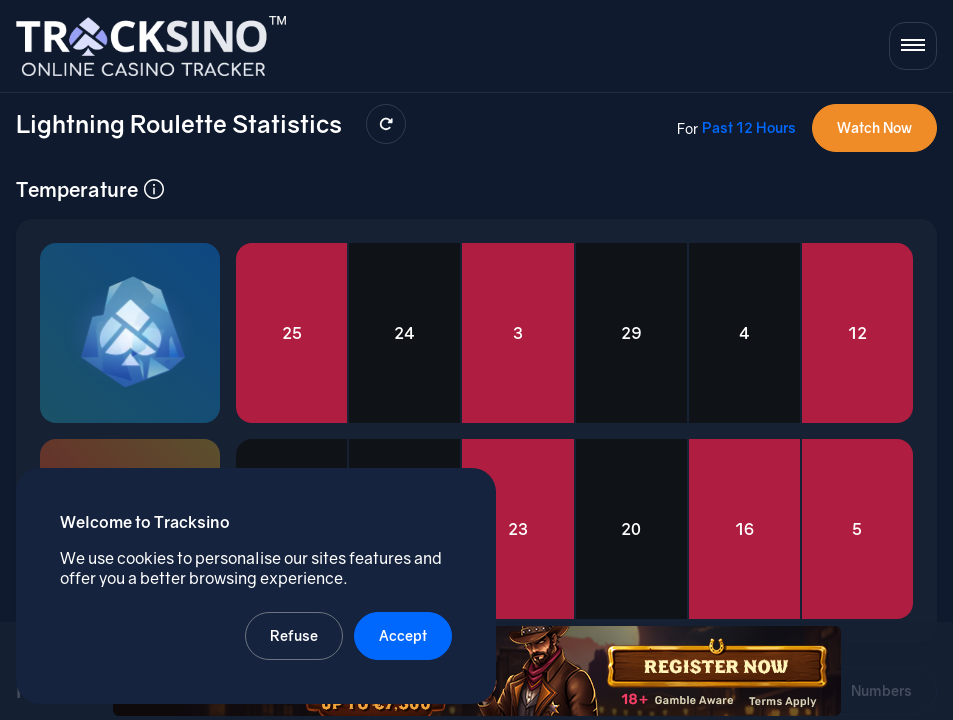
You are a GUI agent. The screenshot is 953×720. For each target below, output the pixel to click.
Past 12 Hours (749, 127)
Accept (403, 635)
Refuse (294, 635)
